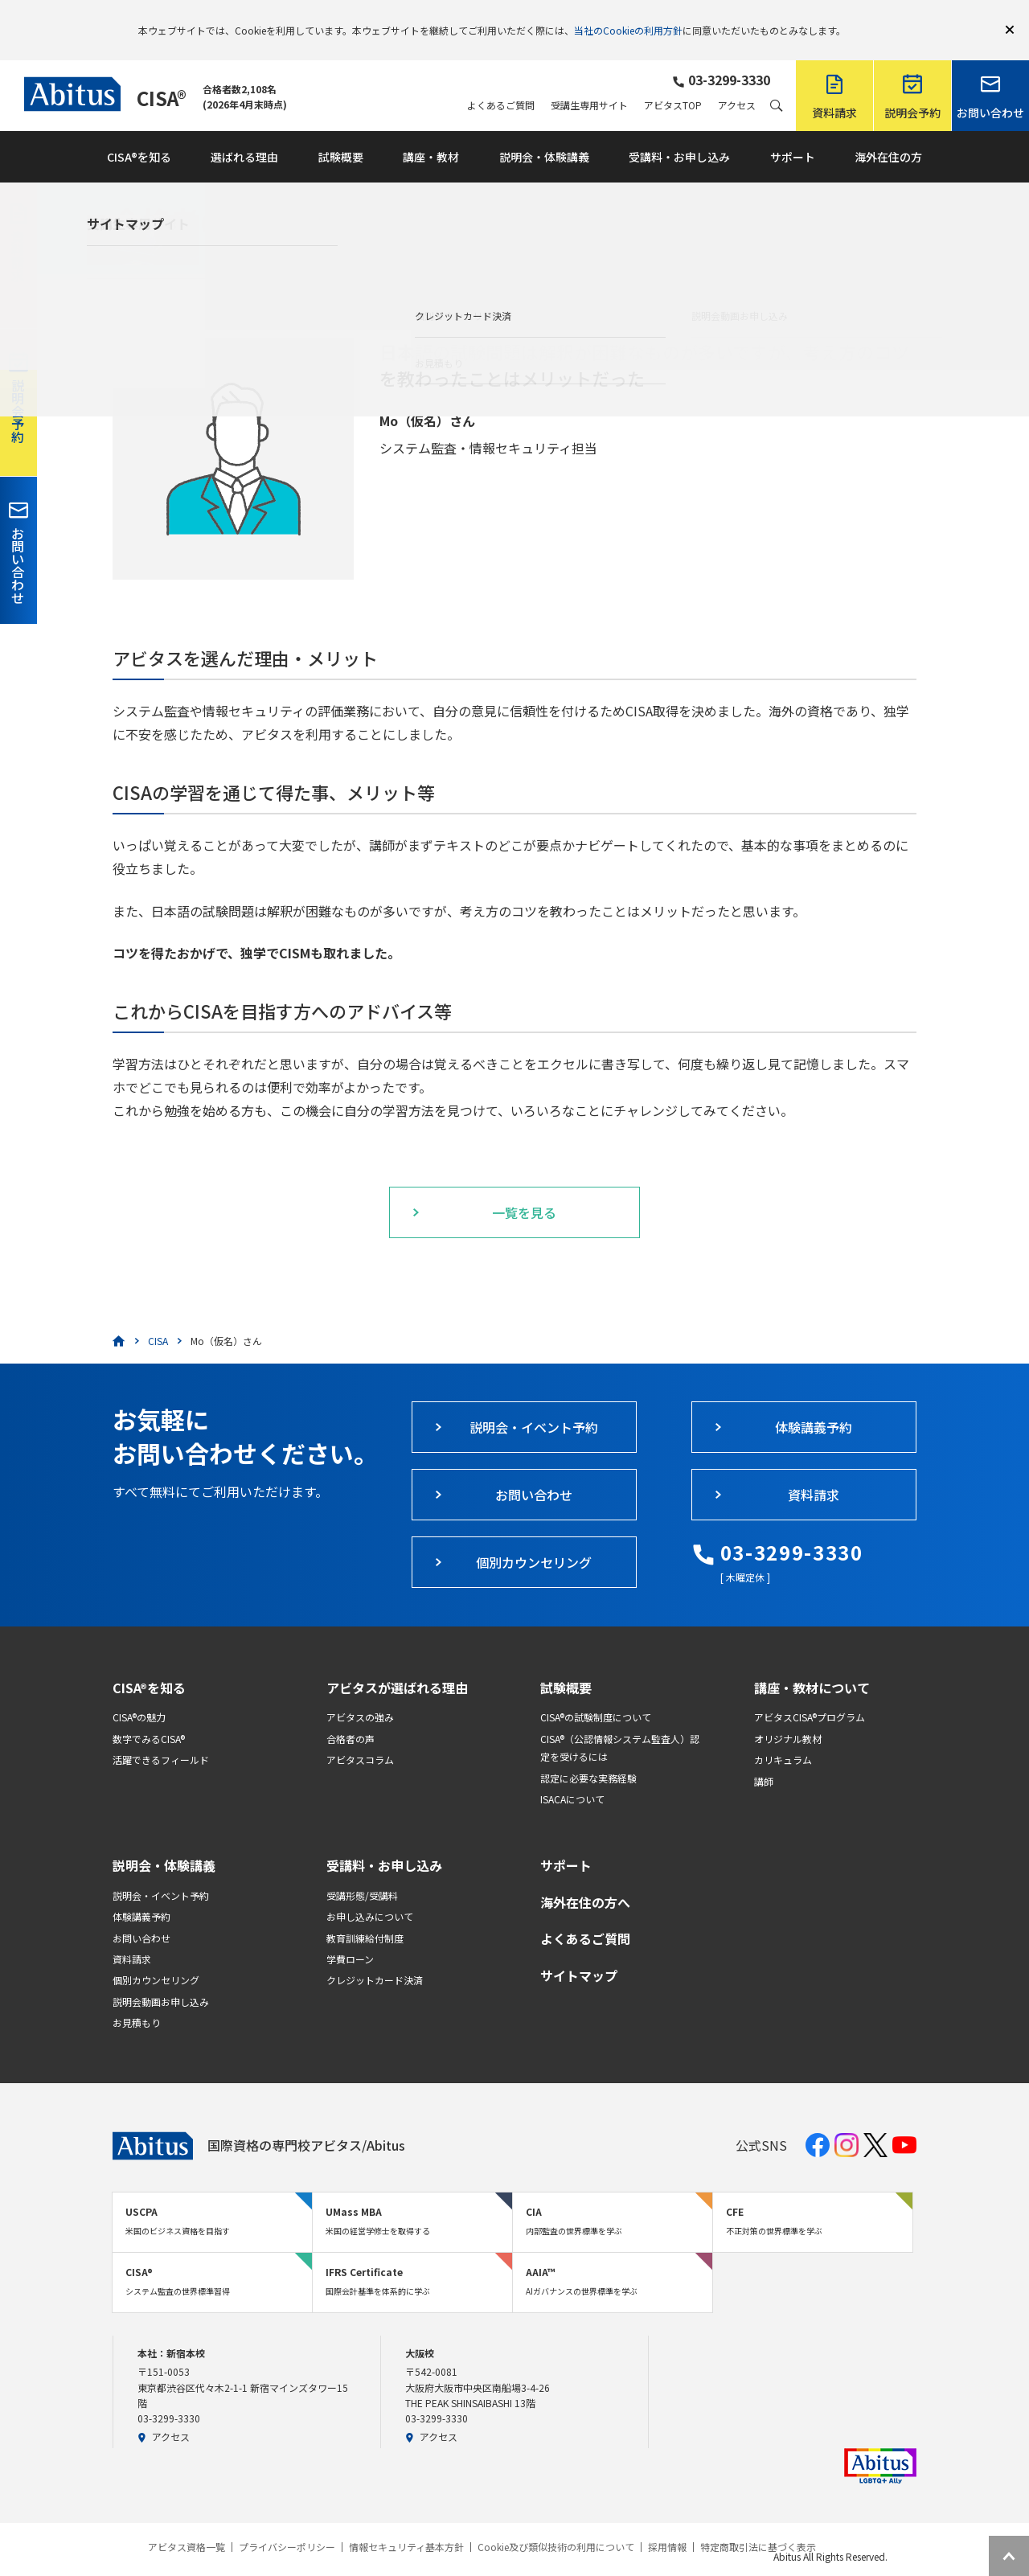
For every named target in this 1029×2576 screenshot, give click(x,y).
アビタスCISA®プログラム (809, 1693)
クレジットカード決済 (374, 1956)
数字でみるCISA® (149, 1715)
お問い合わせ (141, 1915)
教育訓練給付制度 (365, 1915)
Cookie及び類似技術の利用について (556, 2524)
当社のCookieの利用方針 (628, 18)
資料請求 (132, 1935)
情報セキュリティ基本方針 (406, 2524)
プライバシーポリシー (287, 2524)
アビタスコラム (360, 1736)
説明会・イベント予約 (161, 1872)
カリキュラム (783, 1736)
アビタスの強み (360, 1693)
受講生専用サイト (589, 82)
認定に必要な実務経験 (588, 1755)
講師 (763, 1758)
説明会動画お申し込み (161, 1978)
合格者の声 (350, 1715)
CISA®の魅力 (139, 1693)
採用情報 (667, 2524)
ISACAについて (572, 1775)
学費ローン (350, 1935)
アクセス (737, 82)
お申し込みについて (369, 1893)
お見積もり (137, 1999)
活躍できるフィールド (161, 1736)
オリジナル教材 (788, 1715)
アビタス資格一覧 (186, 2524)
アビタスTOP (673, 82)
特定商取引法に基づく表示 (758, 2524)
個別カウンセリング (156, 1956)
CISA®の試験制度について (595, 1693)
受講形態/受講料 (362, 1872)
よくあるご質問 (501, 82)
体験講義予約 (141, 1893)
